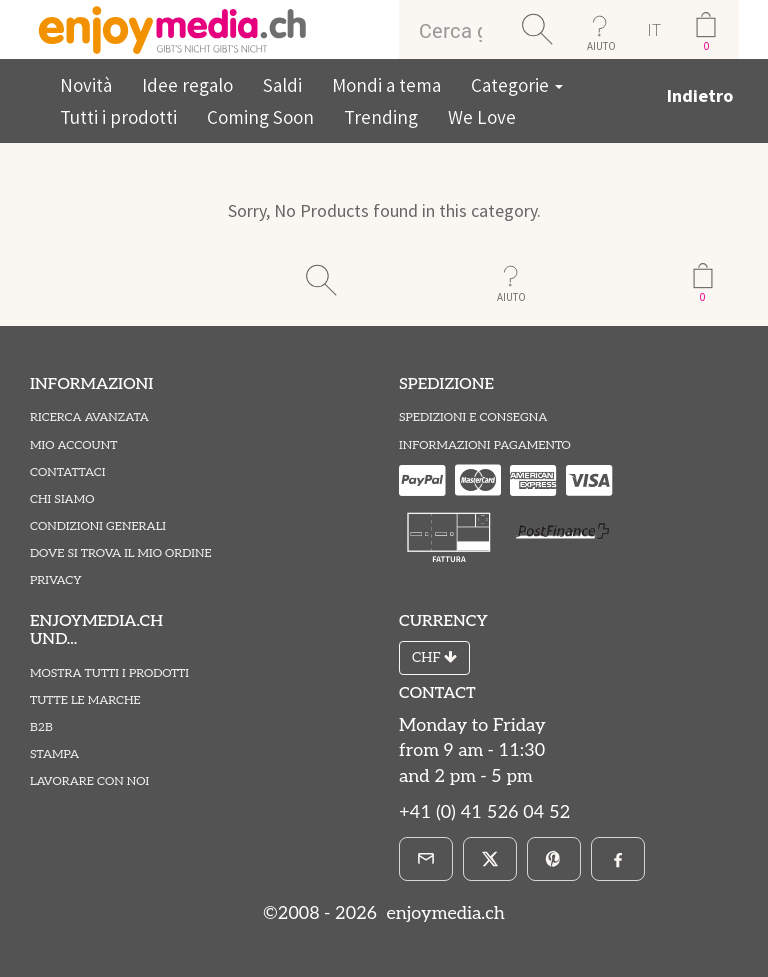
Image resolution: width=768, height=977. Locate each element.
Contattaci (68, 472)
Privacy (56, 580)
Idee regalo (187, 85)
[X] (490, 859)
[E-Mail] (426, 859)
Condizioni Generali (98, 526)
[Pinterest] (554, 859)
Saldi (282, 85)
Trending (381, 117)
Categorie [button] (517, 85)
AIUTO (601, 46)
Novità (86, 85)
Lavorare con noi (89, 781)
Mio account (73, 445)
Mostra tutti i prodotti (109, 673)
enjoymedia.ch (443, 913)
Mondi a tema (386, 85)
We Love (482, 117)
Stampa (54, 754)
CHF (434, 657)
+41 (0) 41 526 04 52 (484, 812)
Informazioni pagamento (485, 445)
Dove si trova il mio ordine (121, 553)
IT (654, 29)
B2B (41, 727)
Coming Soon (260, 117)
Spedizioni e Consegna (473, 417)
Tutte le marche (85, 700)
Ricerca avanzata (89, 417)
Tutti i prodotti (118, 117)
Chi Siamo (62, 499)
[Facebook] (618, 859)
